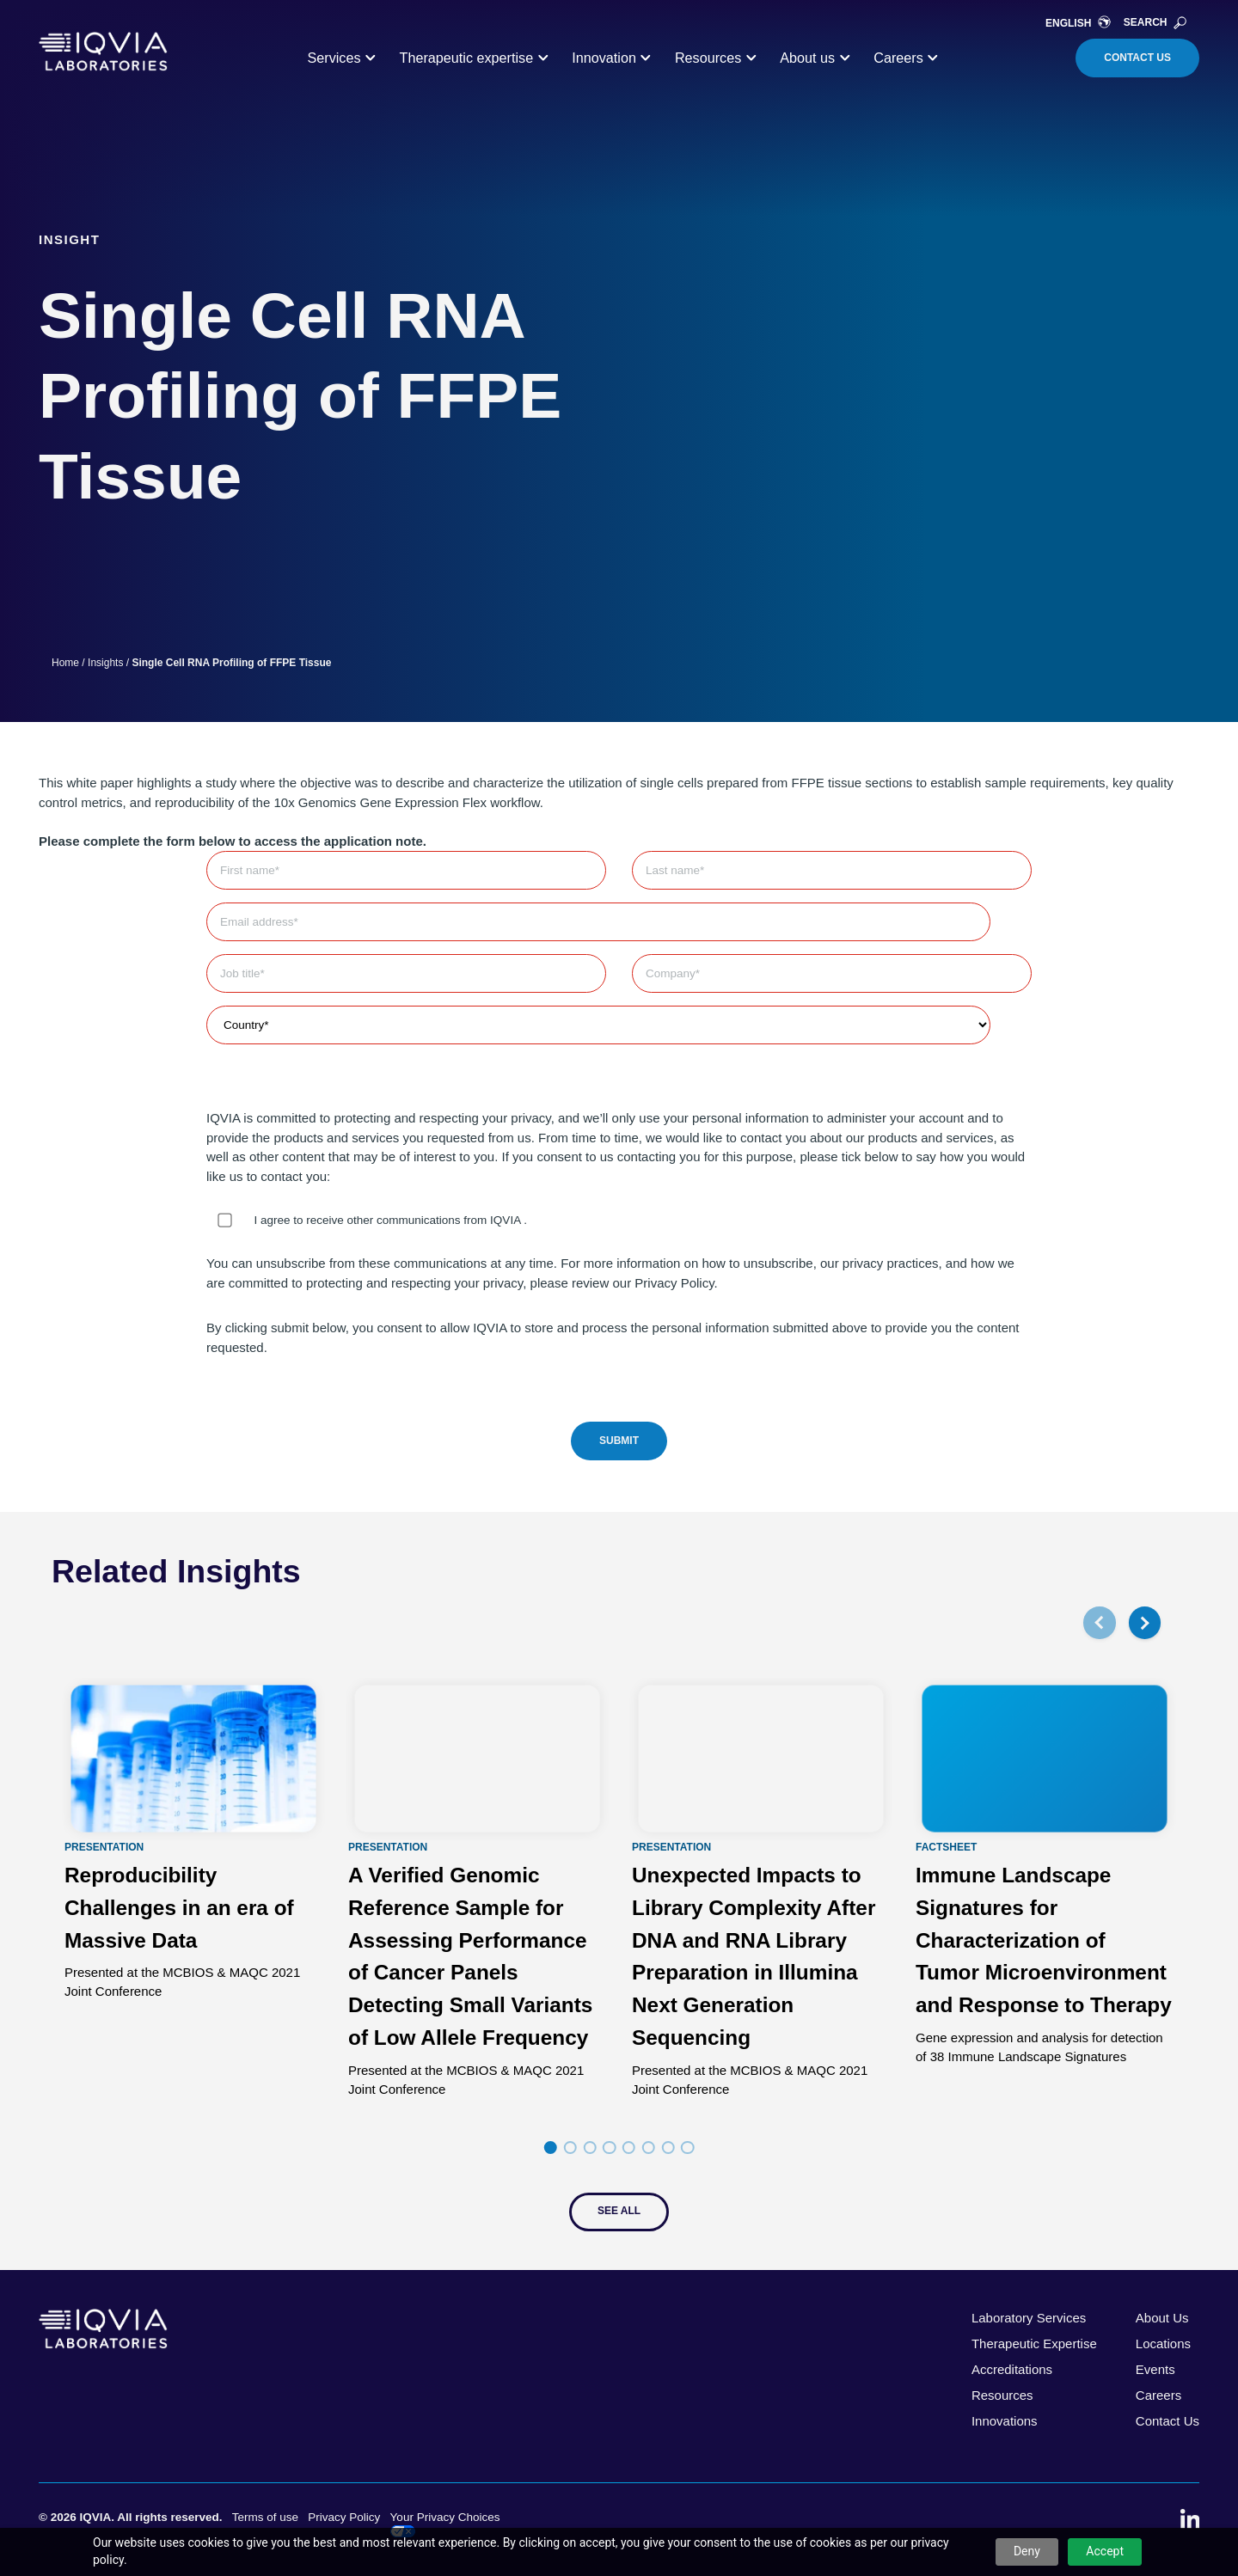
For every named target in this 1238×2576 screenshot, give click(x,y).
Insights (105, 663)
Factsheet (946, 1847)
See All (619, 2211)
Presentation (104, 1847)
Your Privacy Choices (445, 2524)
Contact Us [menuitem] (1167, 2421)
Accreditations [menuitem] (1011, 2369)
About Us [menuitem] (1162, 2317)
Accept (1105, 2551)
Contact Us (1137, 58)
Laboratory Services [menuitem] (1028, 2317)
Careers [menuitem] (1158, 2395)
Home (65, 663)
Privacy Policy (344, 2517)
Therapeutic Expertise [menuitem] (1034, 2343)
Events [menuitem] (1155, 2369)
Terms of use (265, 2517)
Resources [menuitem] (1002, 2395)
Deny (1027, 2551)
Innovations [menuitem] (1004, 2421)
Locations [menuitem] (1163, 2343)
